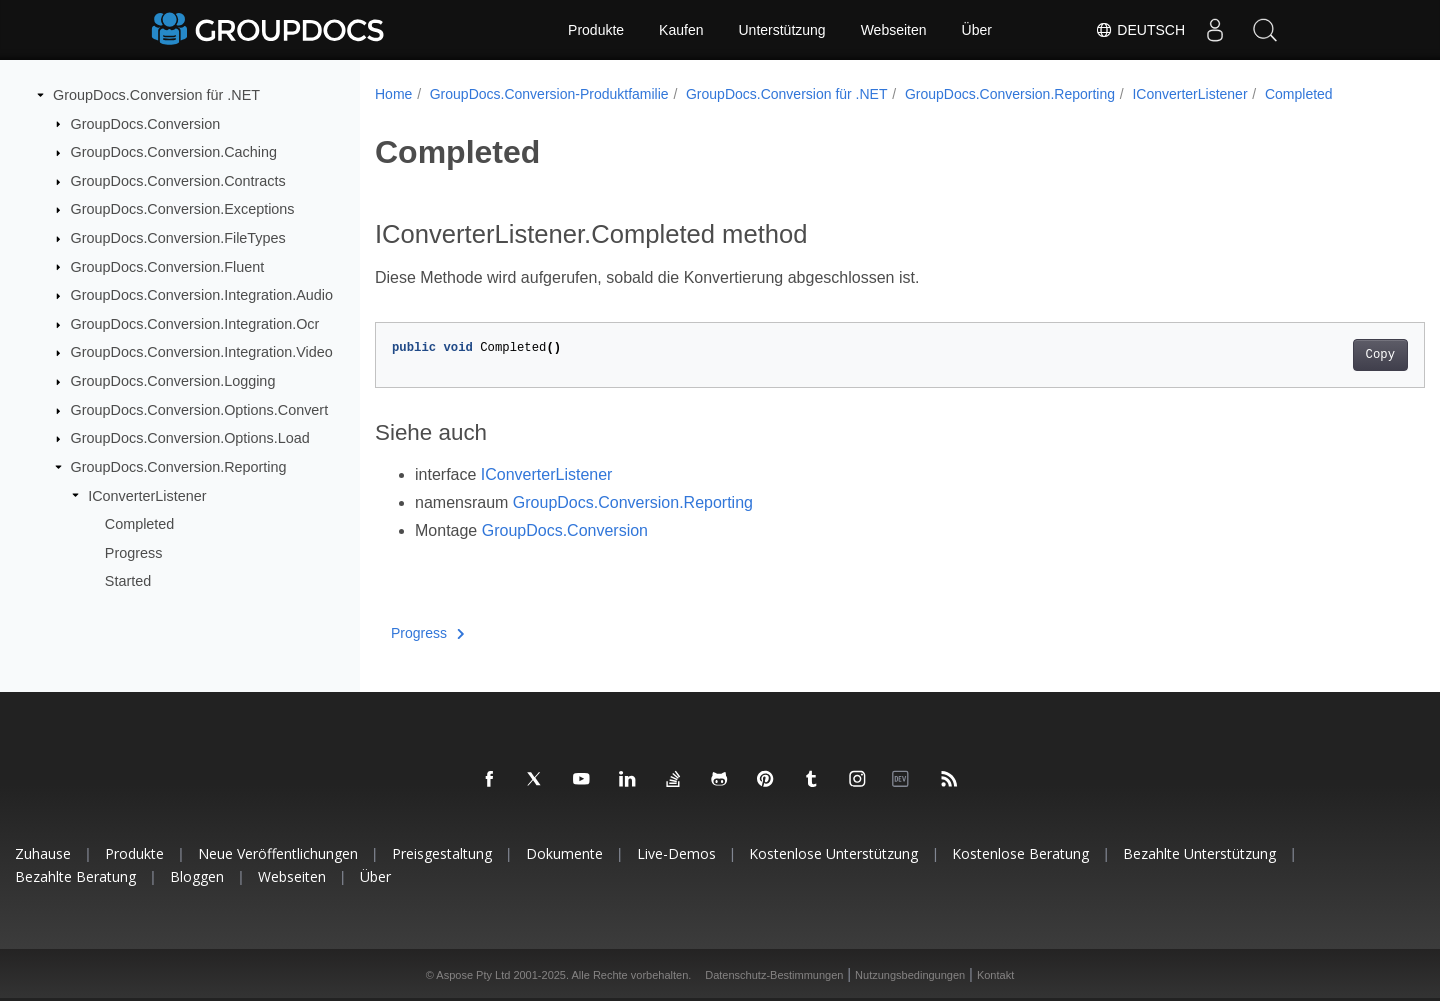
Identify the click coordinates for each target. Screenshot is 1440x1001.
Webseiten (894, 30)
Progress (134, 553)
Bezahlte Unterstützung (1199, 853)
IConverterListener (147, 495)
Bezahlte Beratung (75, 876)
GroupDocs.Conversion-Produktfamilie (549, 94)
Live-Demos (676, 853)
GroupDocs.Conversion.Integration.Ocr (195, 324)
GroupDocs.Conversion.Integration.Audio (202, 295)
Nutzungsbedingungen (910, 975)
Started (128, 581)
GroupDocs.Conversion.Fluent (168, 266)
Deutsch (1140, 30)
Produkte (596, 30)
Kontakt (995, 975)
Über (977, 30)
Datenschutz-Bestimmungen (774, 975)
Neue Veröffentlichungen (278, 853)
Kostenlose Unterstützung (833, 853)
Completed (140, 524)
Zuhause (43, 853)
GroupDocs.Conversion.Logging (173, 381)
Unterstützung (781, 30)
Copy (1307, 355)
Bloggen (197, 876)
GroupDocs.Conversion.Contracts (178, 181)
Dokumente (564, 853)
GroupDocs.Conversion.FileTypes (178, 238)
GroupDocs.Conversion (146, 123)
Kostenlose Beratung (1020, 853)
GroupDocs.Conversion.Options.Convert (200, 410)
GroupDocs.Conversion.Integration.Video (202, 352)
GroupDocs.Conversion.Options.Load (190, 438)
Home (393, 94)
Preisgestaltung (442, 853)
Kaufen (681, 30)
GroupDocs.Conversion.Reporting (179, 467)
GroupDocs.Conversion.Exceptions (183, 209)
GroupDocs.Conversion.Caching (174, 152)
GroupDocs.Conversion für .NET (156, 95)
